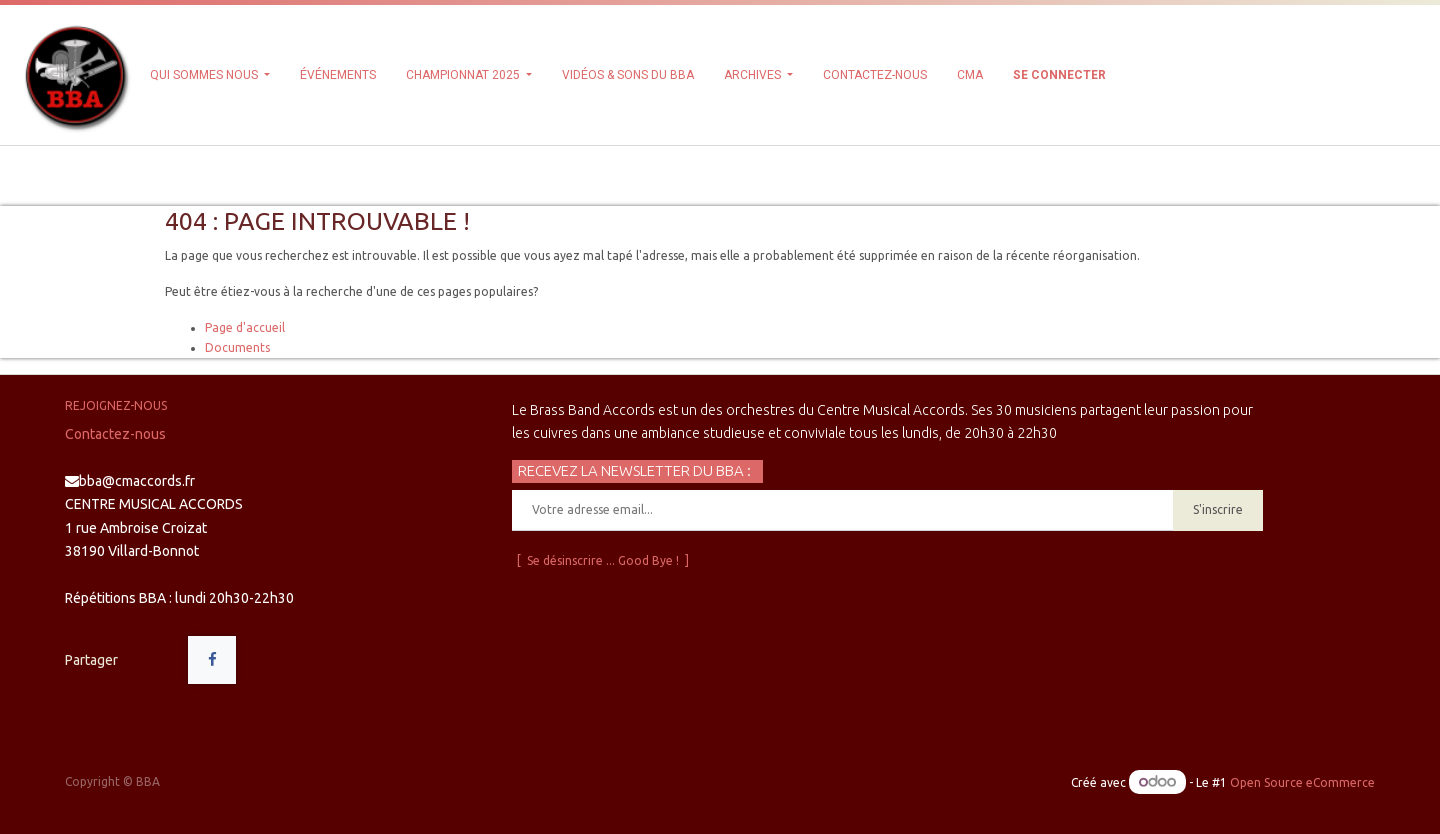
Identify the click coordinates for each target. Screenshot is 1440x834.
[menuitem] (338, 75)
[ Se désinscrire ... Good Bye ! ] (603, 560)
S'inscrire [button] (1218, 509)
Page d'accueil (245, 327)
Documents (237, 347)
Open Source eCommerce (1302, 782)
